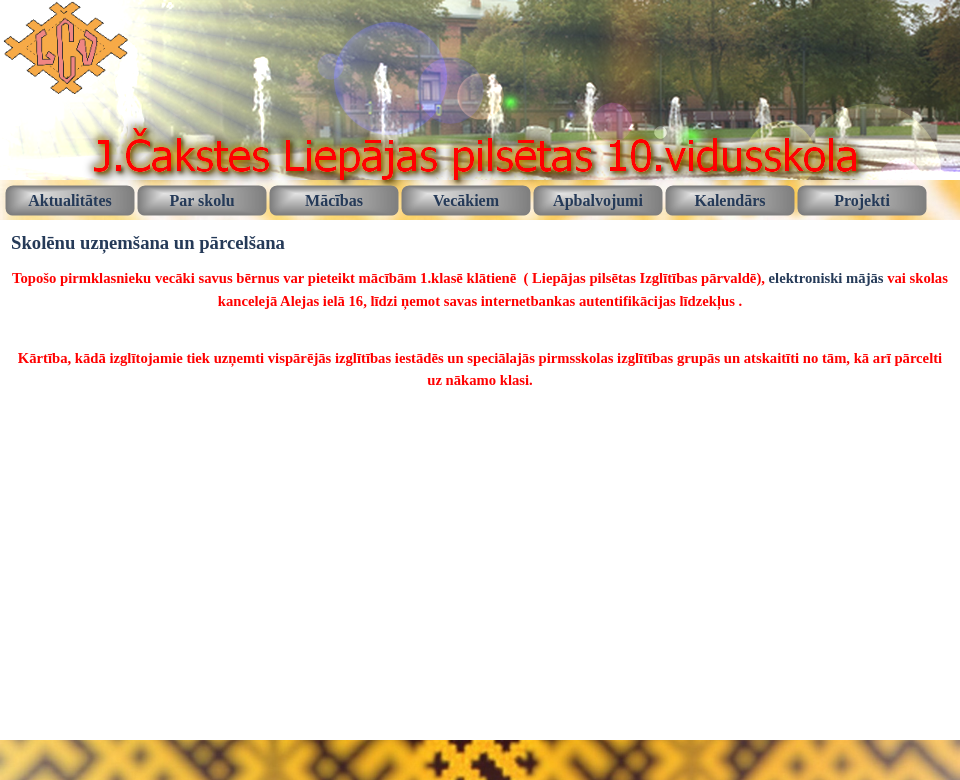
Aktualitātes (70, 200)
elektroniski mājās (826, 278)
